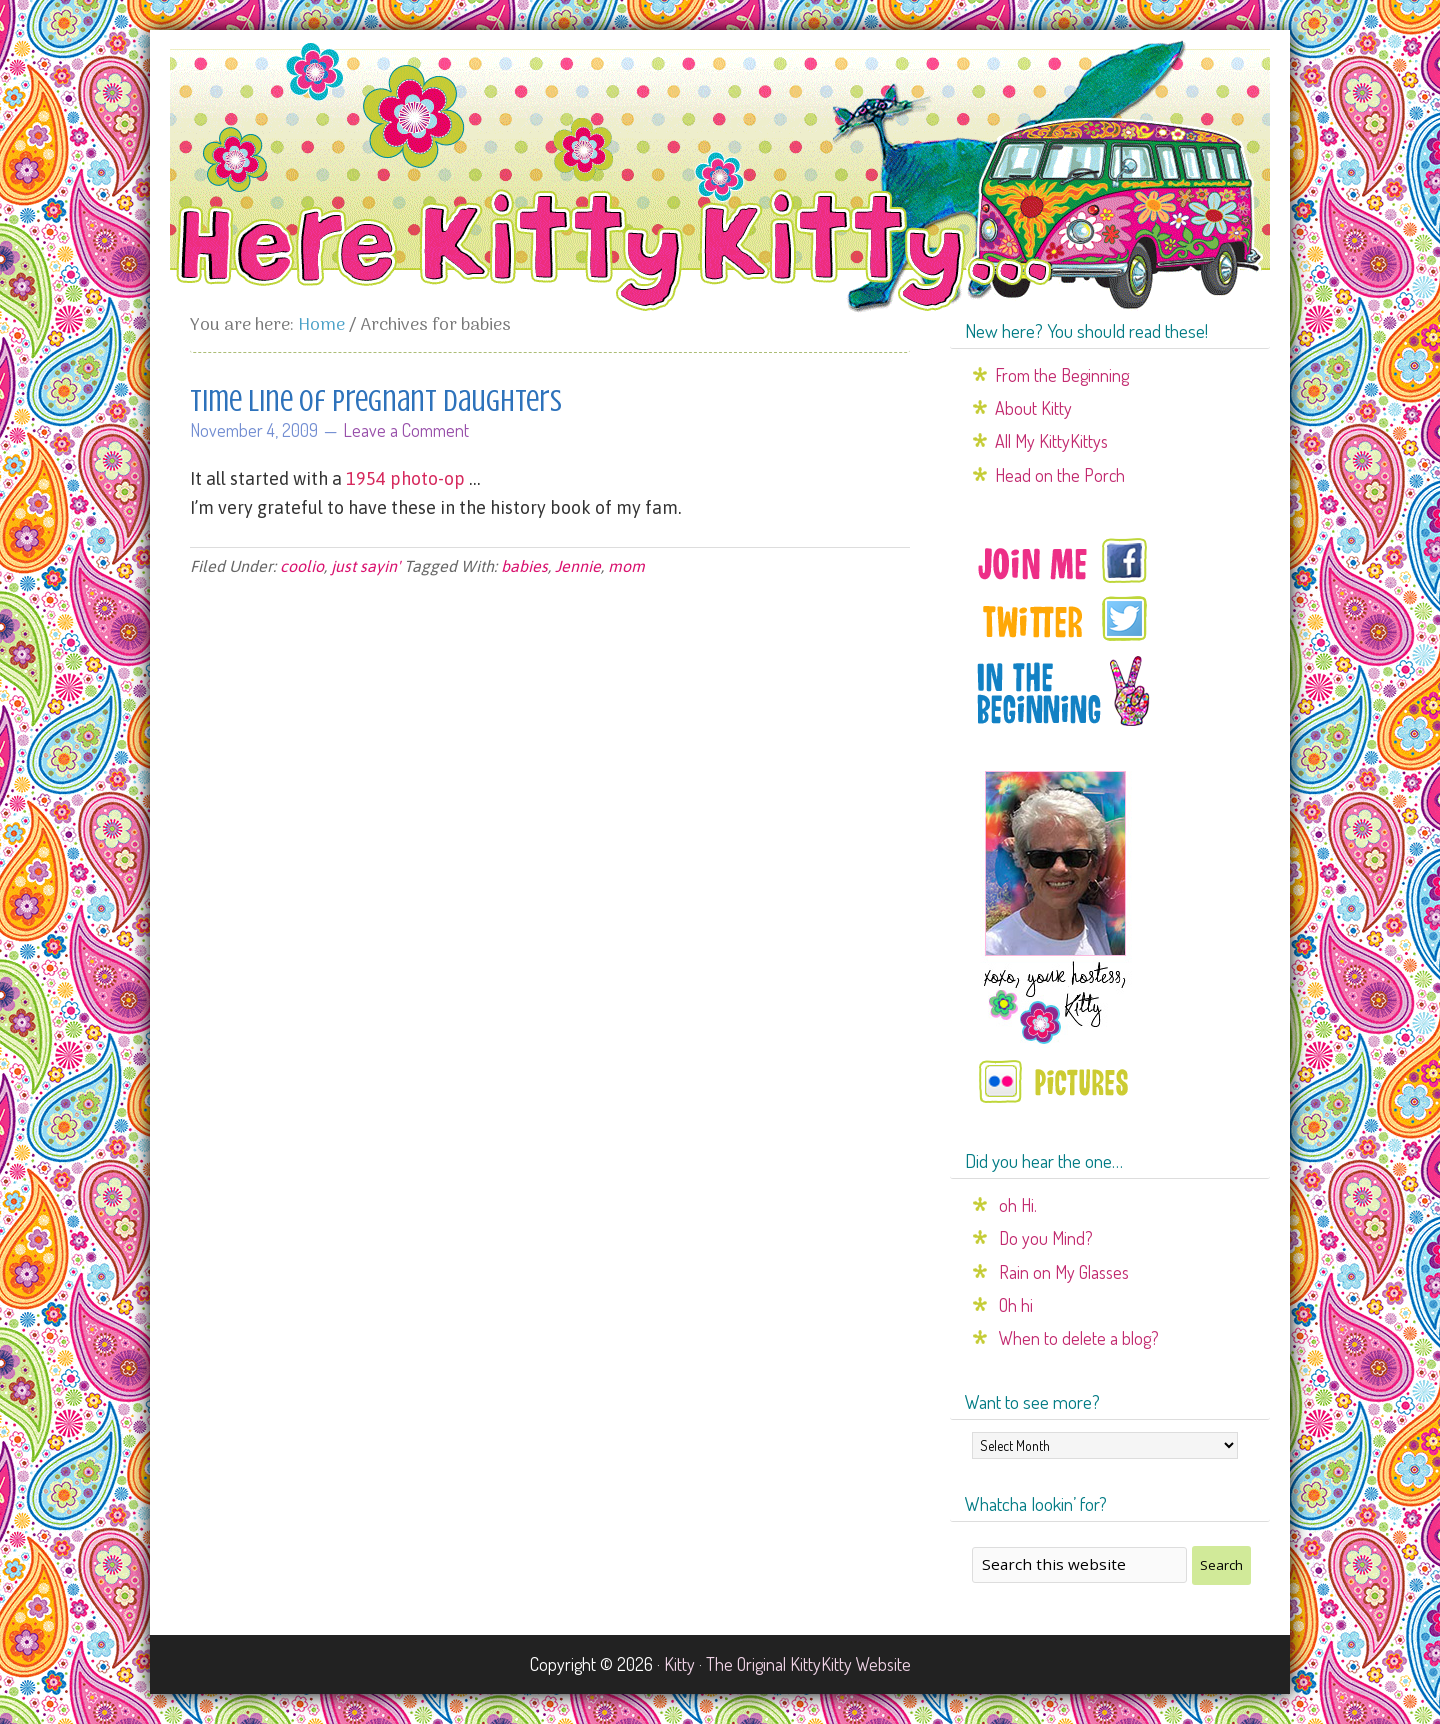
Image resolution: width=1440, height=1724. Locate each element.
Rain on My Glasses (1064, 1272)
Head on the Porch (1060, 475)
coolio (302, 566)
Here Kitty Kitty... (720, 177)
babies (524, 566)
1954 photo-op (405, 478)
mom (626, 566)
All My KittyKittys (1051, 441)
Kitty (679, 1664)
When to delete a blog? (1079, 1338)
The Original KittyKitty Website (808, 1664)
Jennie (578, 566)
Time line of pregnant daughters (376, 401)
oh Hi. (1018, 1205)
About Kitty (1033, 408)
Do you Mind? (1046, 1238)
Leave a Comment (406, 430)
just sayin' (365, 566)
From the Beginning (1062, 375)
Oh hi (1016, 1305)
